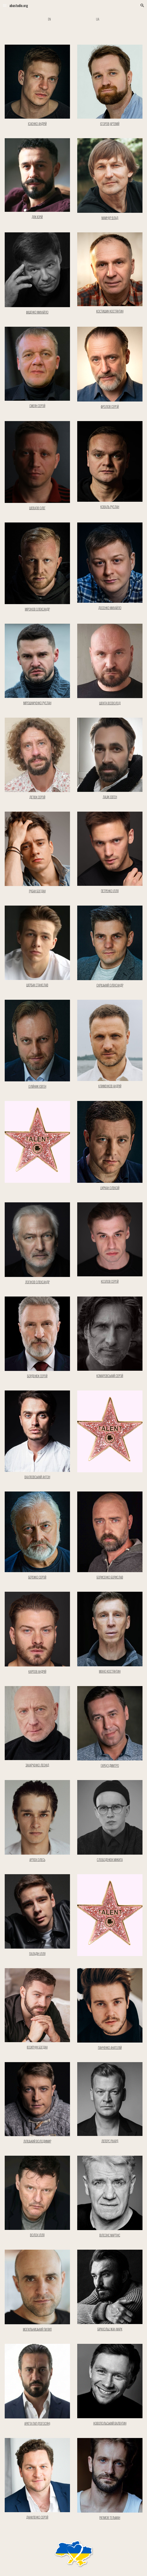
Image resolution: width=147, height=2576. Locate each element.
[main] (37, 124)
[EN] (49, 19)
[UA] (97, 19)
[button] (4, 5)
